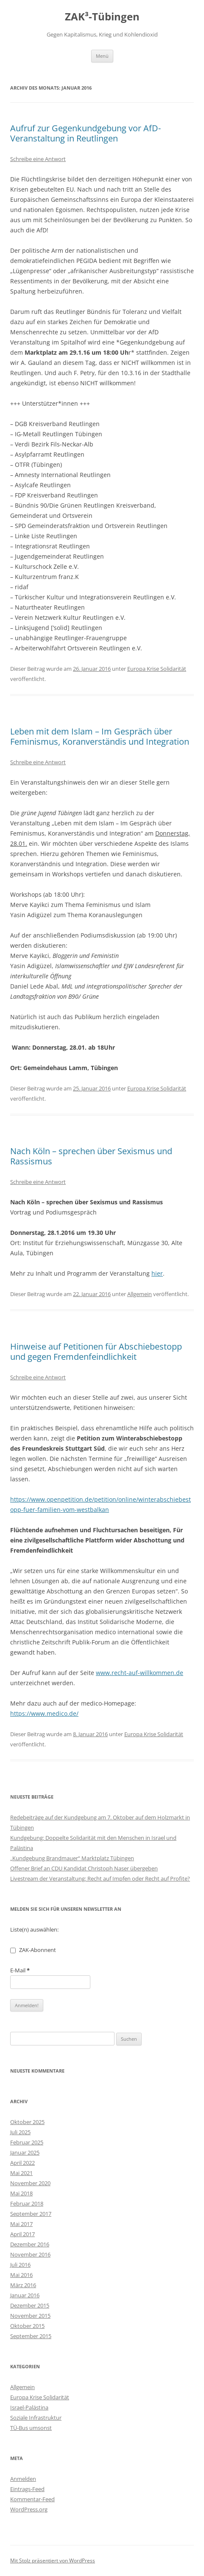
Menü (102, 56)
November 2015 (30, 2315)
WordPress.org (29, 2509)
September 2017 (30, 2213)
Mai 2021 (21, 2173)
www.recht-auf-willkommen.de (139, 1673)
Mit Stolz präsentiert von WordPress (52, 2560)
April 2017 (22, 2234)
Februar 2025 (26, 2142)
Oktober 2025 (27, 2122)
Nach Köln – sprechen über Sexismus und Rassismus (91, 1156)
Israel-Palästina (29, 2407)
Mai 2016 (21, 2275)
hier (157, 1273)
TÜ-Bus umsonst (31, 2428)
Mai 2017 (21, 2224)
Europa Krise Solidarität (156, 668)
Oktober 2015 (27, 2326)
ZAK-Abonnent (33, 1950)
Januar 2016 (24, 2295)
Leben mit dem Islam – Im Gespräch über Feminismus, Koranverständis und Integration (99, 736)
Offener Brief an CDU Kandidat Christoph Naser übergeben (84, 1868)
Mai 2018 (21, 2193)
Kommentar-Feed (32, 2499)
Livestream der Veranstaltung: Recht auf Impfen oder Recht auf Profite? (100, 1878)
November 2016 (30, 2254)
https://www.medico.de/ (44, 1713)
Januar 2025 (24, 2152)
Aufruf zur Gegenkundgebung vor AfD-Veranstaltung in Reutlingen (85, 133)
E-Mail (20, 1970)
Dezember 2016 (29, 2244)
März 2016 (23, 2285)
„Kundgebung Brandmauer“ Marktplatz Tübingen (72, 1858)
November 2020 (30, 2183)
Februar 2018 (26, 2203)
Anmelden (23, 2479)
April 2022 (22, 2162)
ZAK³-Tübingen (102, 16)
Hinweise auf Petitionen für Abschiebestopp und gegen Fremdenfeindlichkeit (96, 1351)
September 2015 (30, 2336)
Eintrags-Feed (27, 2489)
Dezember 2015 (29, 2305)
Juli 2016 (20, 2264)
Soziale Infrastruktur (35, 2417)
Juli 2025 (20, 2132)
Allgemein (139, 1294)
